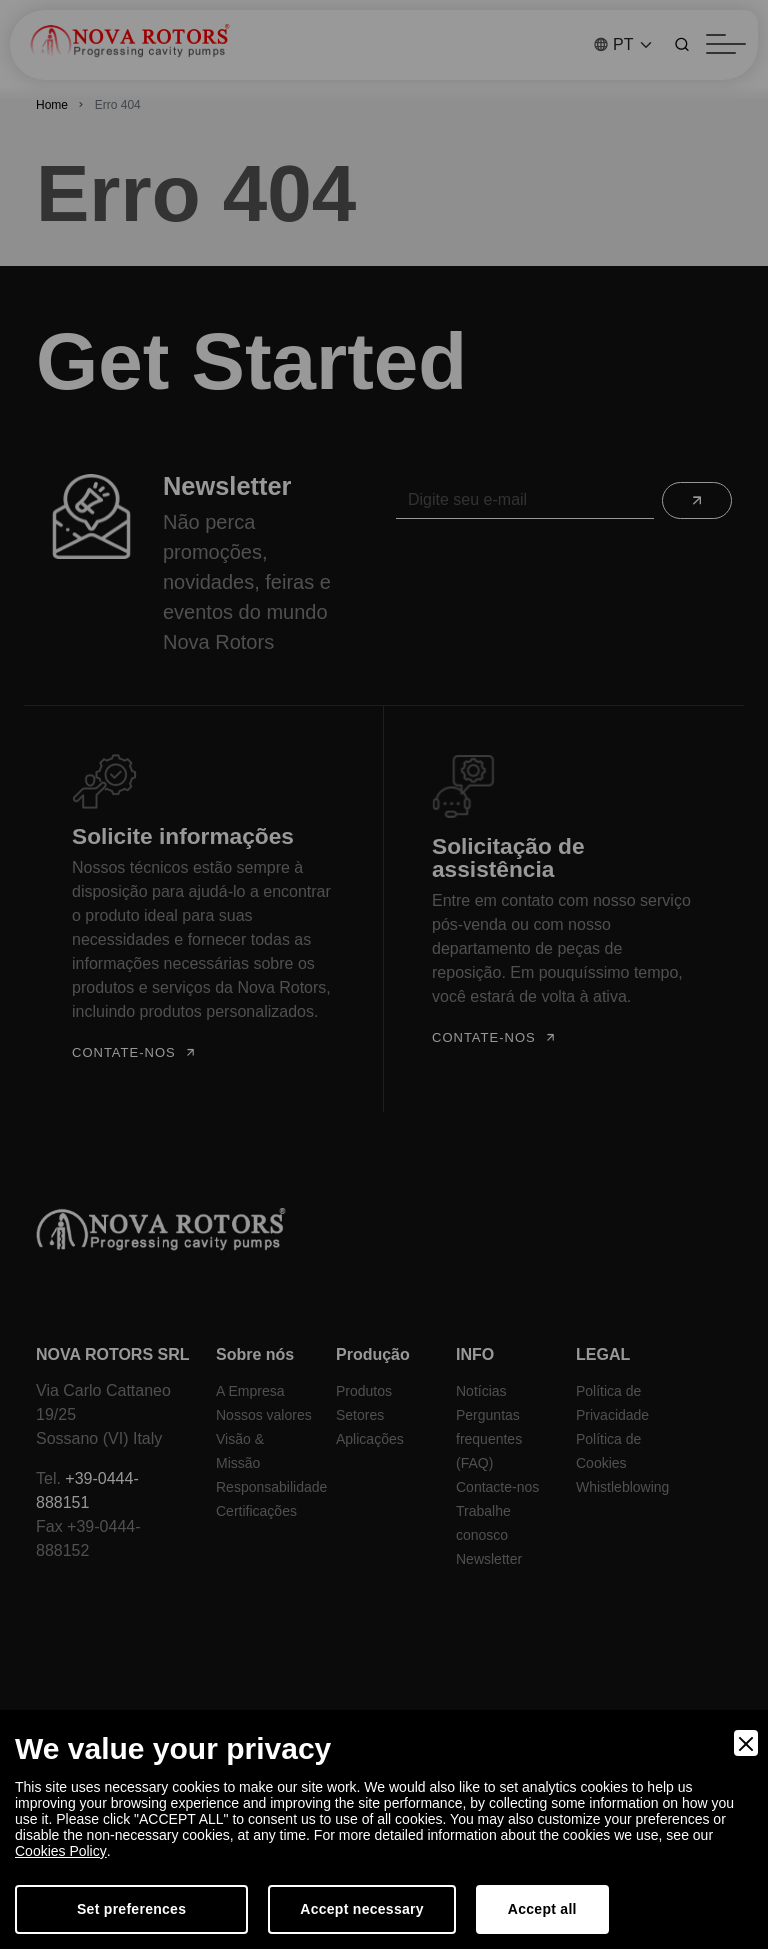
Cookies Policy (60, 1851)
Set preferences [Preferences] (131, 1909)
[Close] (746, 1743)
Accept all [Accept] (542, 1909)
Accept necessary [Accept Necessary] (362, 1909)
